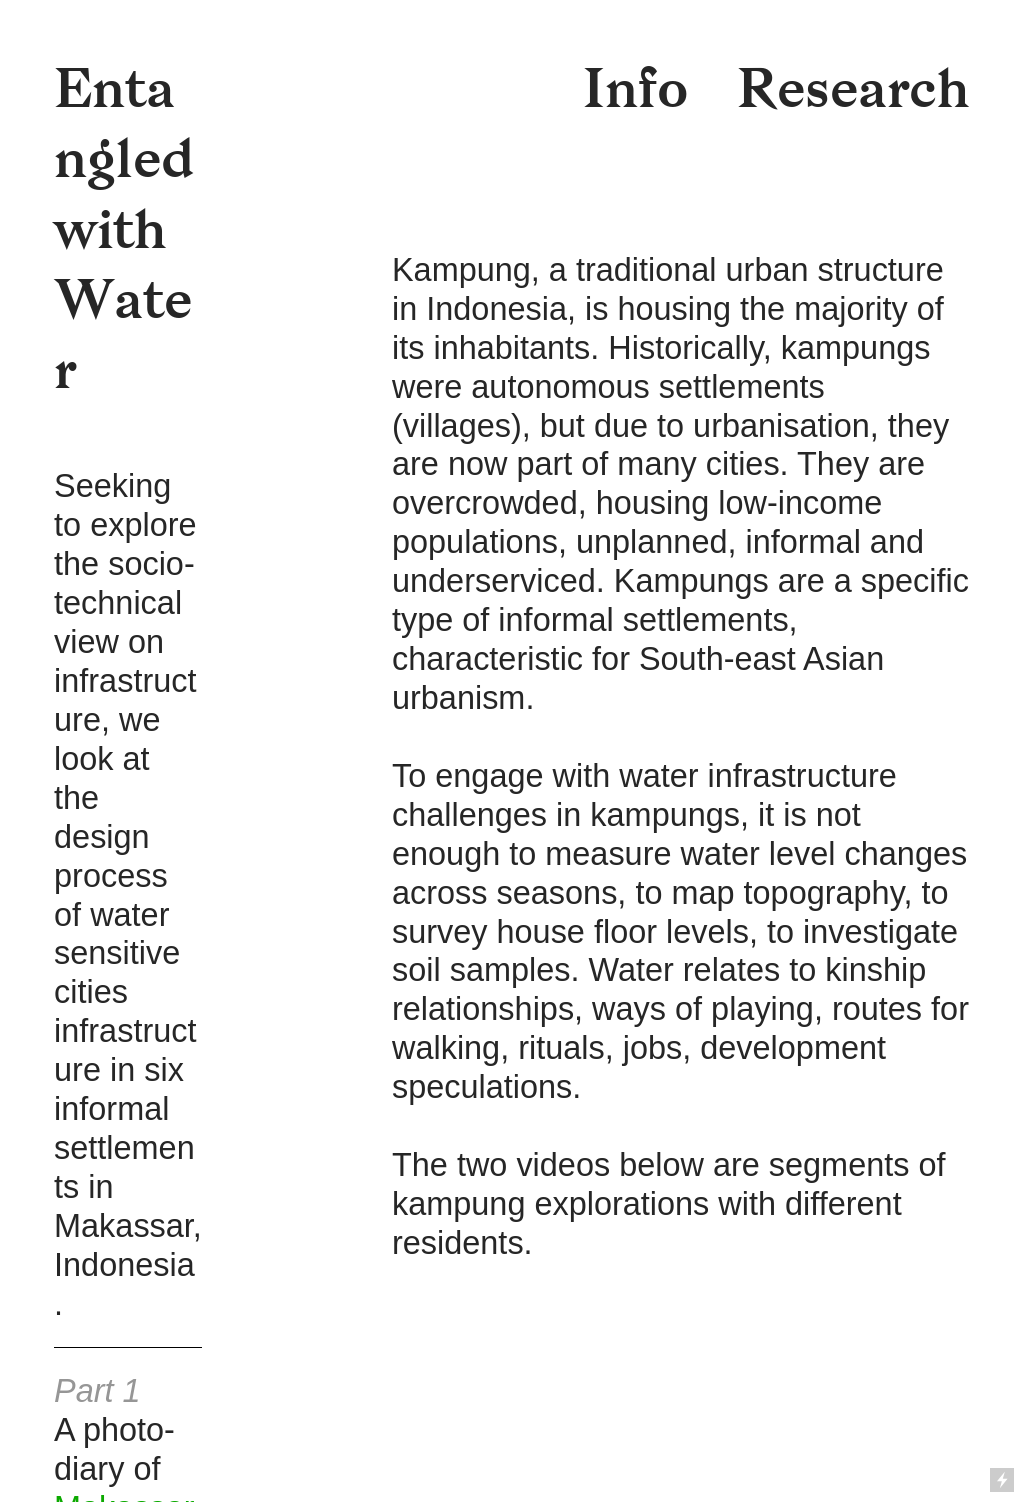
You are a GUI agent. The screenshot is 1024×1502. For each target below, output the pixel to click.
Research (853, 89)
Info (636, 89)
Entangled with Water (124, 229)
